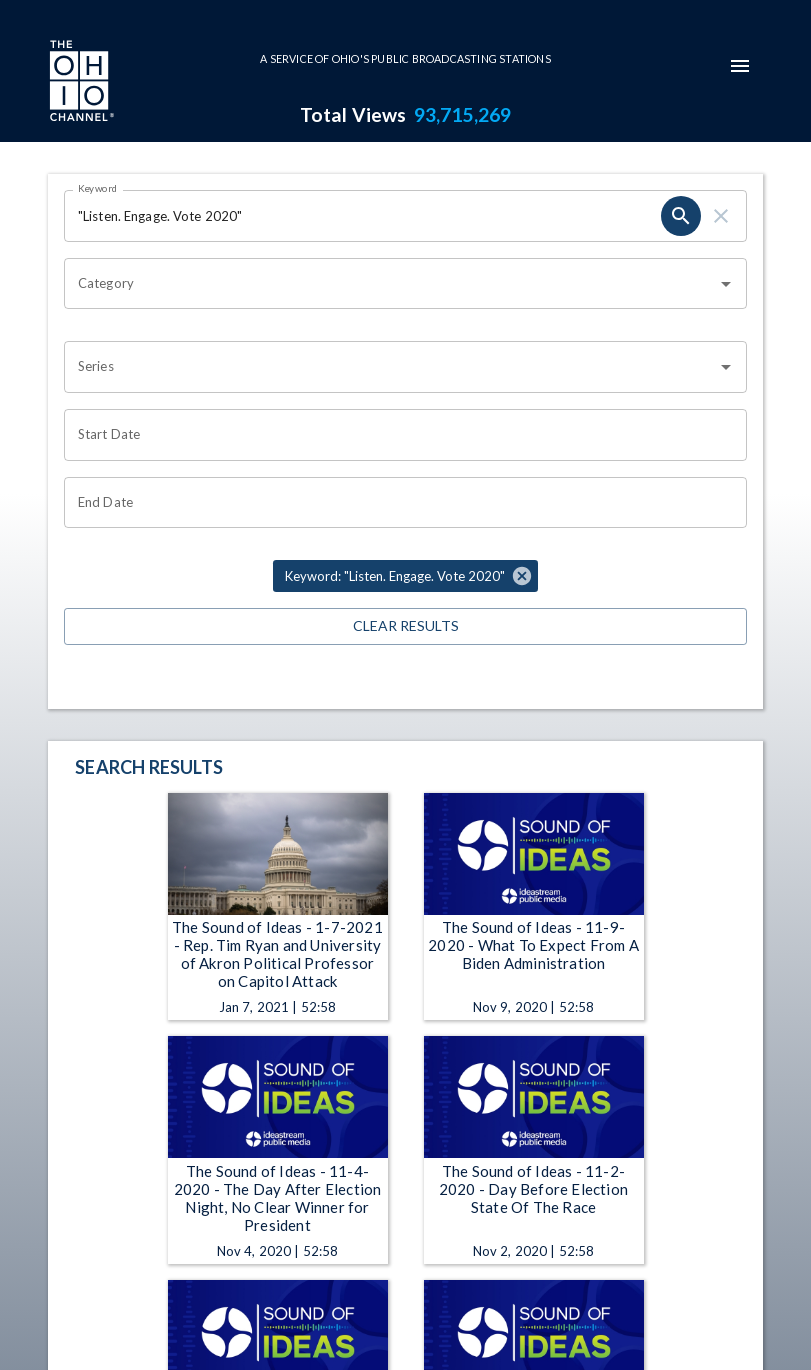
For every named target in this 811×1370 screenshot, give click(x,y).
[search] (681, 216)
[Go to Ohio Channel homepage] (80, 83)
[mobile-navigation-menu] (740, 66)
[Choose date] (398, 435)
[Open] (726, 284)
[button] (405, 576)
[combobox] (390, 284)
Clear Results (405, 626)
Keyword (98, 188)
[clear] (721, 216)
